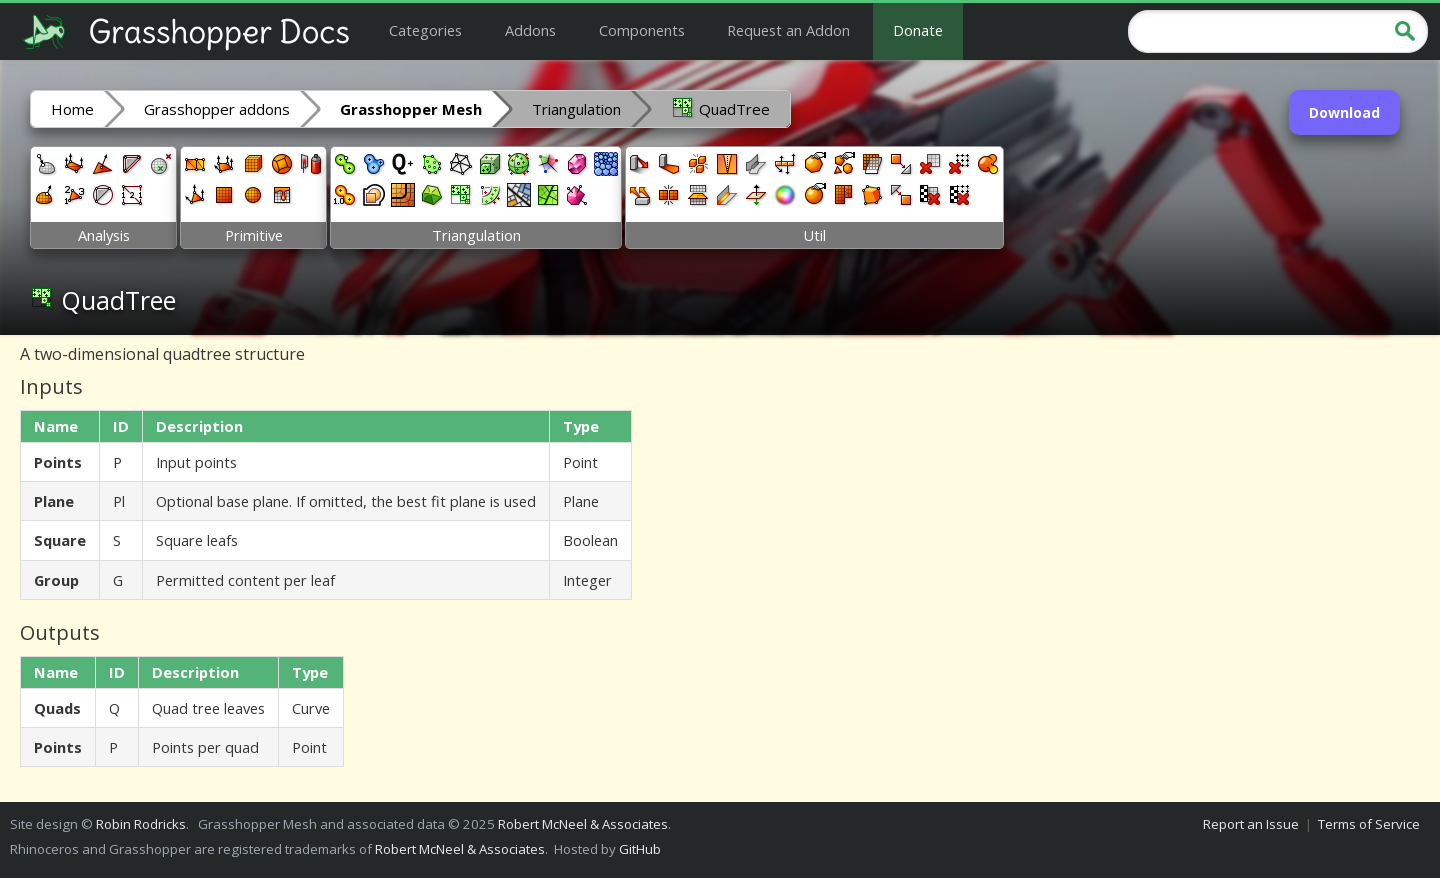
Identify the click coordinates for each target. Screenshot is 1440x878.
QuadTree (720, 108)
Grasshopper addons (217, 109)
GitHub (640, 849)
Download (1344, 112)
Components (642, 30)
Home (72, 109)
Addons (530, 30)
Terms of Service (1369, 824)
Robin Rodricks (141, 824)
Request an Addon (788, 30)
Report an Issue (1251, 824)
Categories (425, 30)
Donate (918, 30)
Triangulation (576, 109)
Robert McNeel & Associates (583, 824)
